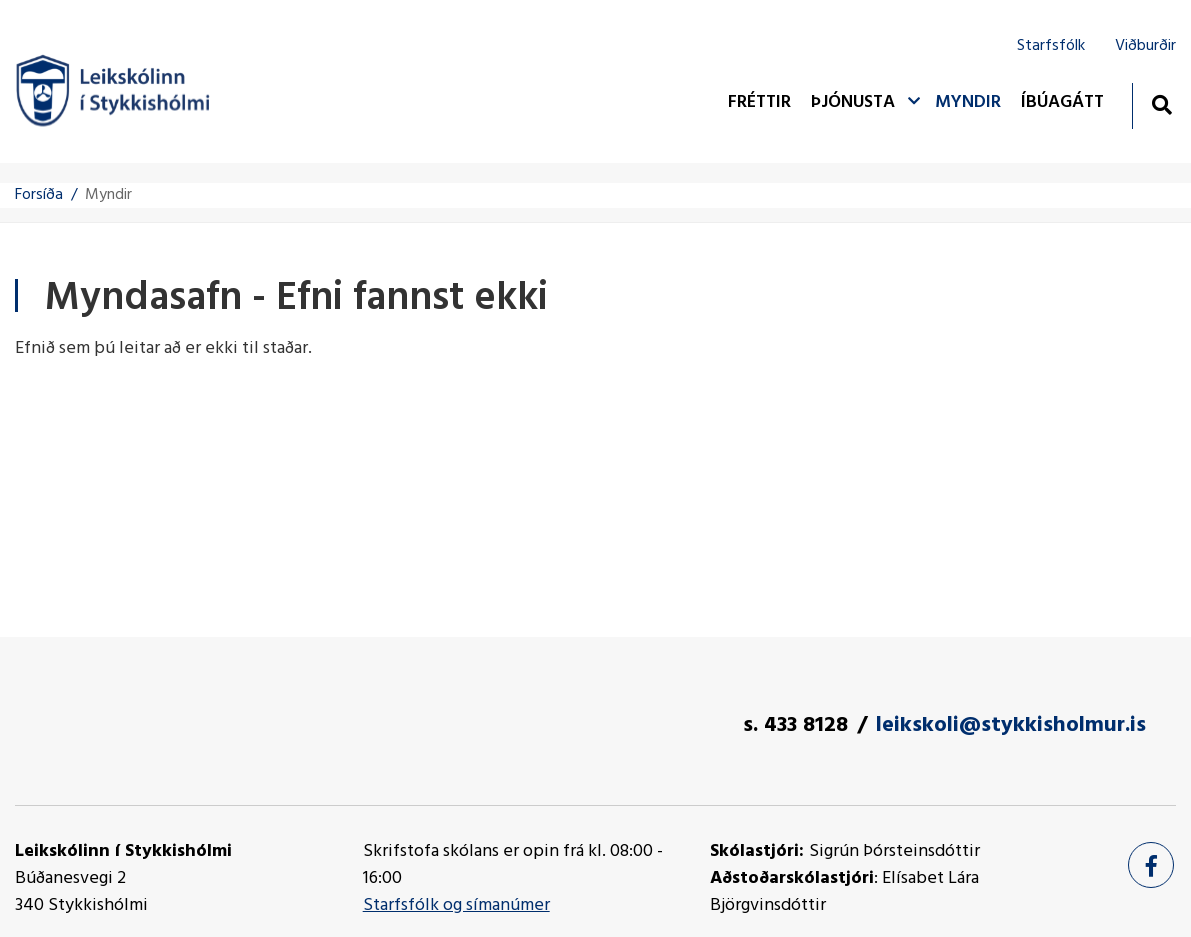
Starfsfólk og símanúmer (456, 905)
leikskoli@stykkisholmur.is (1011, 725)
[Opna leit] (1161, 104)
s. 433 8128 (795, 725)
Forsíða (39, 195)
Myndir (108, 195)
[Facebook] (1151, 865)
